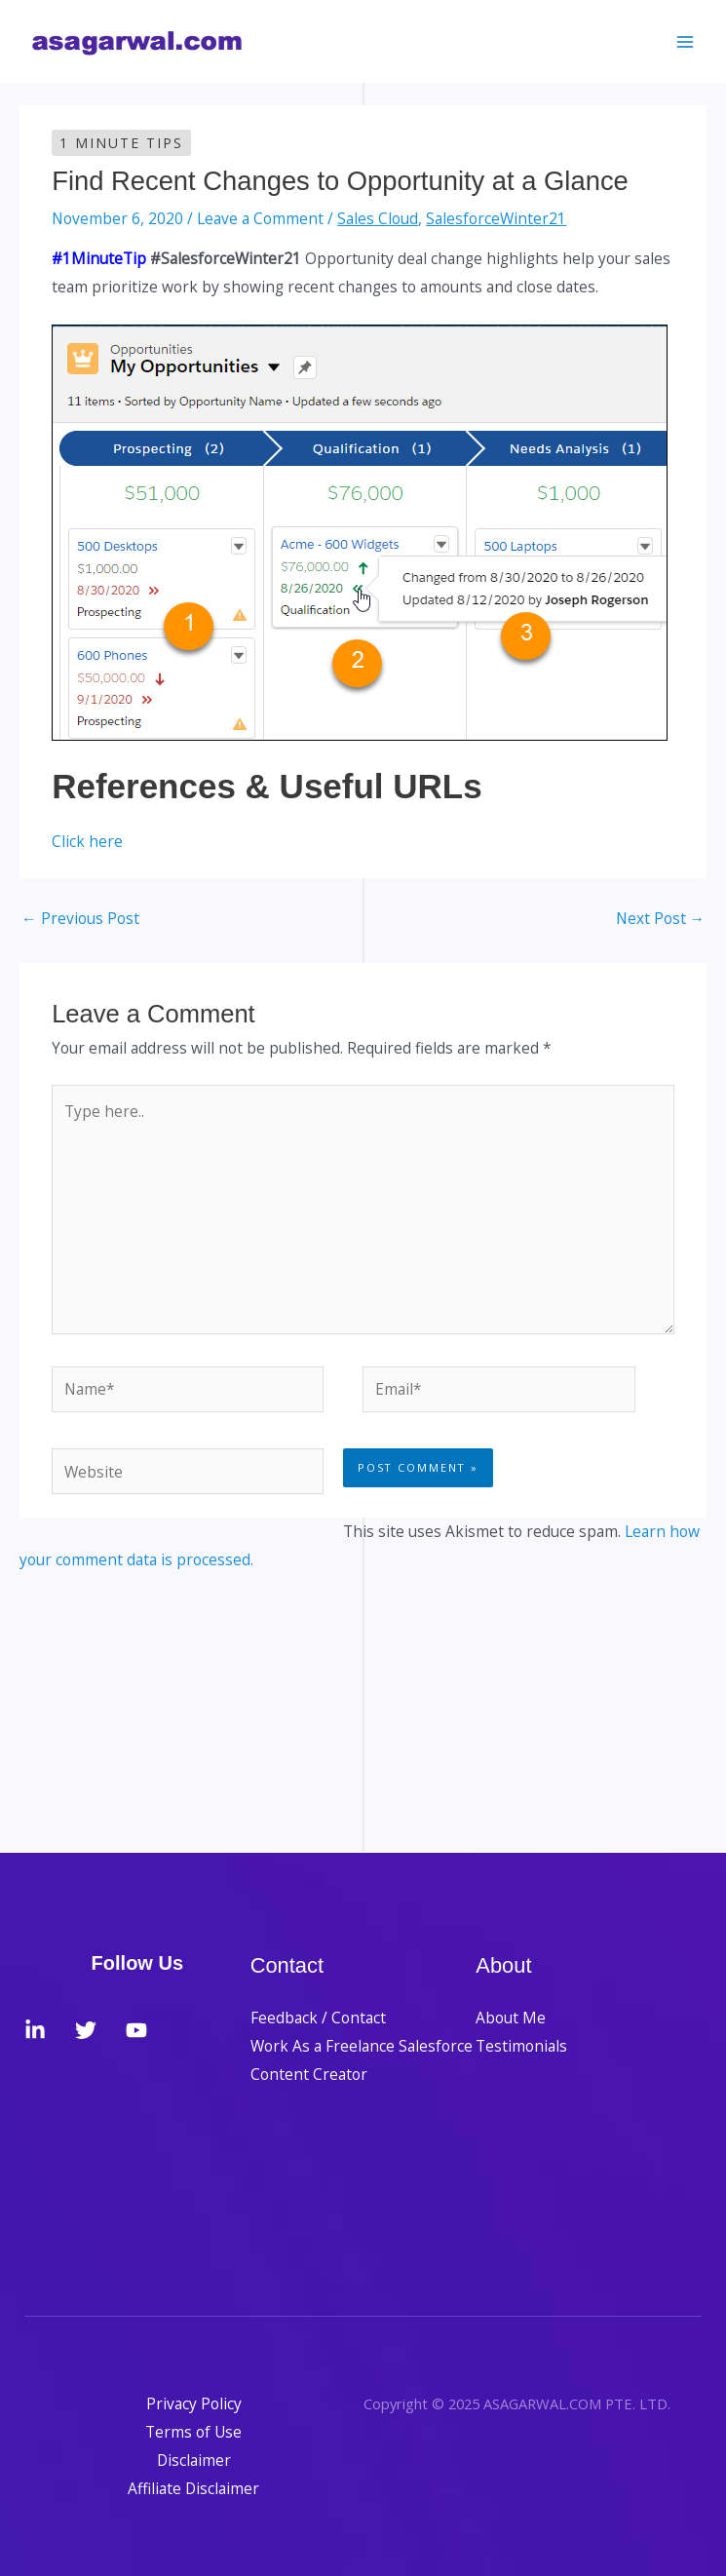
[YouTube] (136, 2030)
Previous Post (80, 918)
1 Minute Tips (121, 143)
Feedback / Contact (318, 2017)
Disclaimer (194, 2460)
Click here (87, 841)
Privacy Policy (194, 2403)
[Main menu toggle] (686, 41)
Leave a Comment (260, 218)
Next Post (661, 918)
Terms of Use (193, 2431)
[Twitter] (85, 2030)
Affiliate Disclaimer (193, 2488)
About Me (511, 2017)
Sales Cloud (377, 218)
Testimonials (521, 2046)
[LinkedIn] (35, 2030)
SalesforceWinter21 (496, 218)
